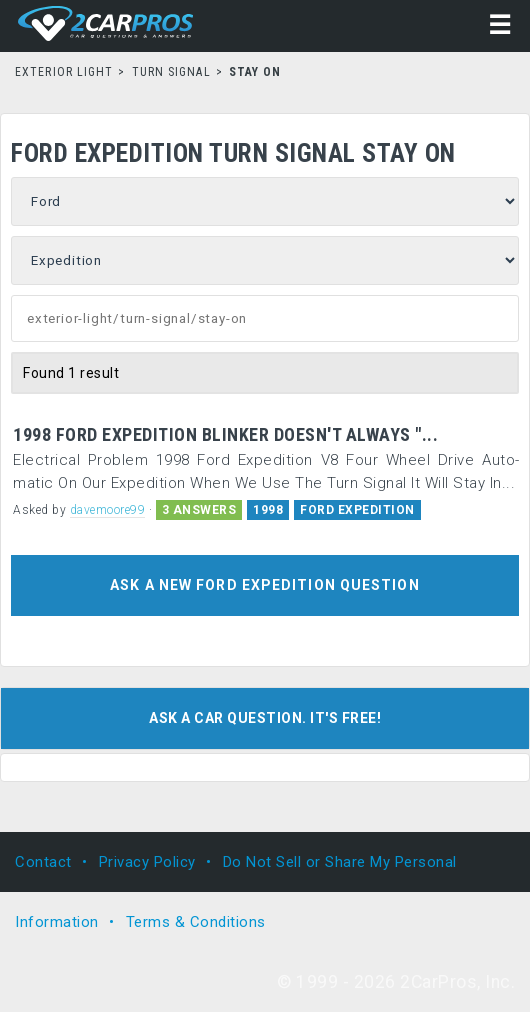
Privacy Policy (147, 862)
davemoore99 (108, 510)
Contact (43, 862)
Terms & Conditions (196, 922)
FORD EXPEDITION (357, 510)
